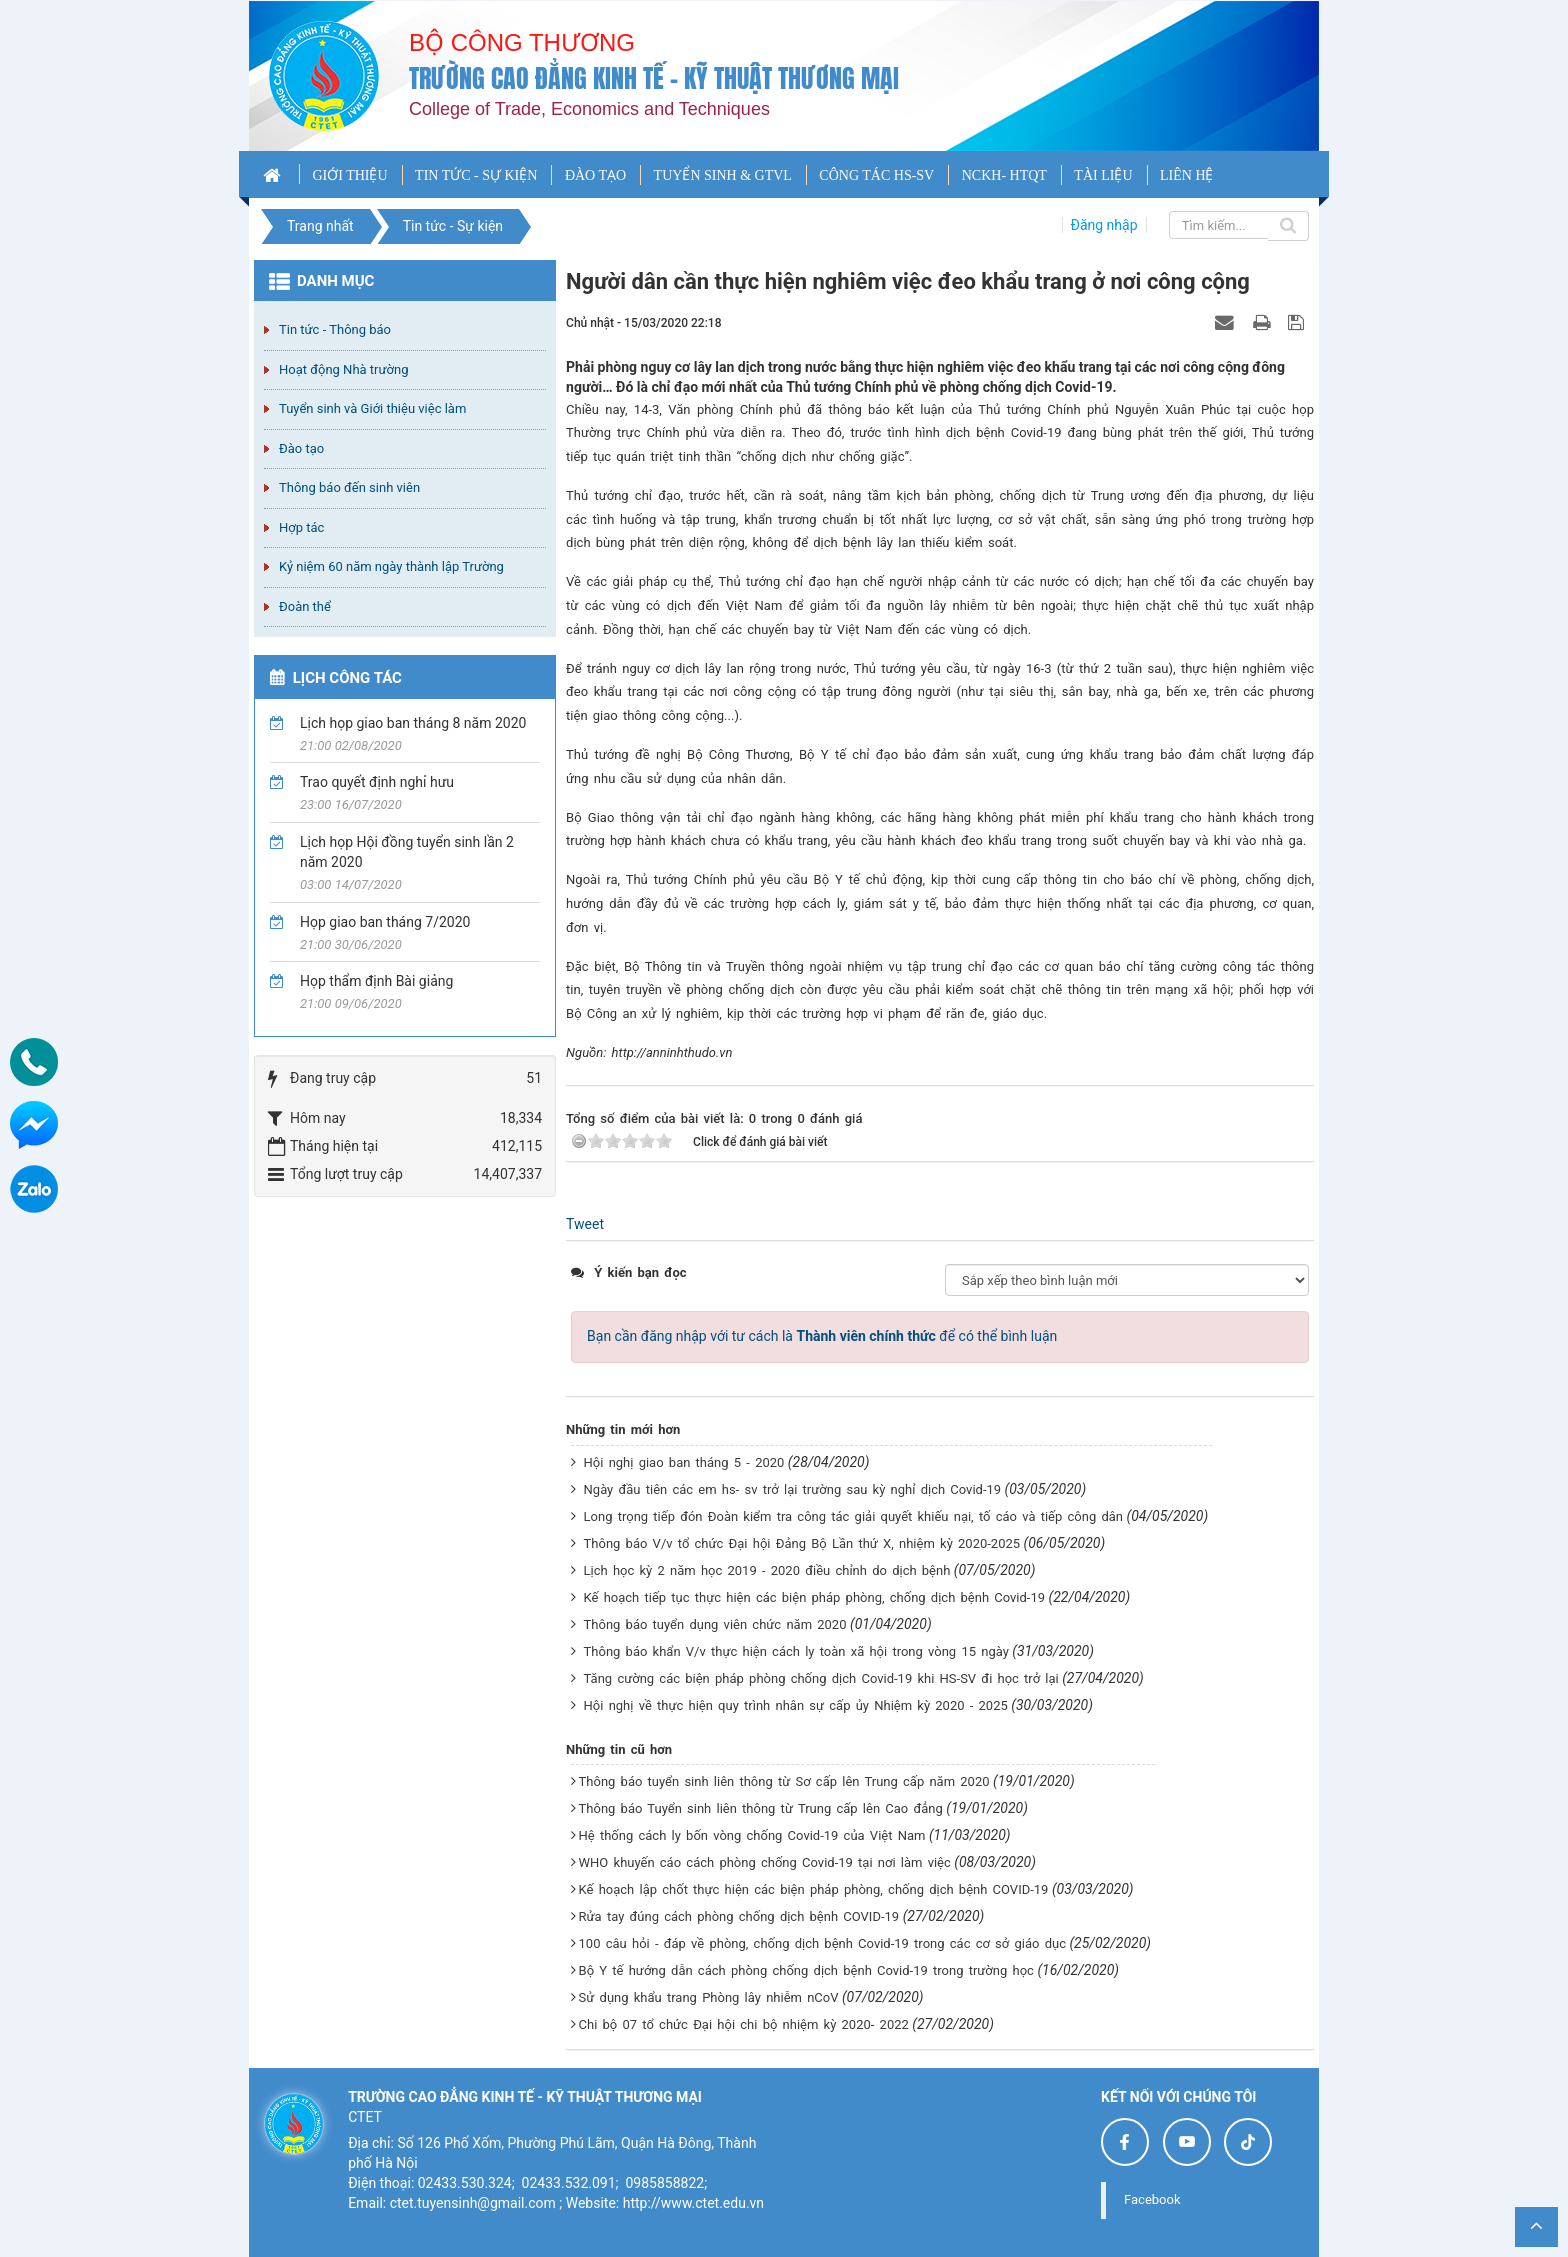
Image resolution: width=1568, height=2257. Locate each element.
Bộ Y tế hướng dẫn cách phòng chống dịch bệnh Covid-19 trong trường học (806, 1970)
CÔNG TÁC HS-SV (876, 175)
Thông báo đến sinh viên (349, 487)
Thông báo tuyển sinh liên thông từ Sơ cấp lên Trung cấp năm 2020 (784, 1781)
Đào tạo (301, 448)
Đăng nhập (1104, 225)
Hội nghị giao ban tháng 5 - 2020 (684, 1462)
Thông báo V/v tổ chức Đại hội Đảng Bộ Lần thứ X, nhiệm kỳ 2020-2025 (802, 1543)
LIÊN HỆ (1187, 175)
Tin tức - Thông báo (335, 329)
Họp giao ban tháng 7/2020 (385, 922)
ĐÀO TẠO (595, 175)
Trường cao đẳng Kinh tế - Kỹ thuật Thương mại (654, 78)
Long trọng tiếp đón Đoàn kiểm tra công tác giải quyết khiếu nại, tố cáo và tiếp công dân (853, 1516)
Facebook (1152, 2199)
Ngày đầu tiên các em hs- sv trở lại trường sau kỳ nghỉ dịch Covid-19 (793, 1489)
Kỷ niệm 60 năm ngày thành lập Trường (391, 566)
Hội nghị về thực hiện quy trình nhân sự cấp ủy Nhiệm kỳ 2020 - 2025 (796, 1705)
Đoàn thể (305, 606)
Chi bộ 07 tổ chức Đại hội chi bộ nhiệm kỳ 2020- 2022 (744, 2024)
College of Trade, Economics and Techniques (589, 109)
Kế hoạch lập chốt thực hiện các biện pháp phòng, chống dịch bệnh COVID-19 (814, 1889)
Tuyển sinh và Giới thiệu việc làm (372, 408)
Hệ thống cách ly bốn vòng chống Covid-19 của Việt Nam (752, 1835)
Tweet (585, 1224)
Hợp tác (301, 527)
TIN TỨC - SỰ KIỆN (476, 175)
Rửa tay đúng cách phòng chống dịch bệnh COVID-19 (739, 1916)
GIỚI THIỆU (349, 175)
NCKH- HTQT (1004, 175)
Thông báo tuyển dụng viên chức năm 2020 (715, 1624)
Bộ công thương (522, 42)
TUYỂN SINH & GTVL (723, 175)
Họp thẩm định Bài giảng (376, 981)
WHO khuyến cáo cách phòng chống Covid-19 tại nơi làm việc (765, 1862)
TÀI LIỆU (1103, 175)
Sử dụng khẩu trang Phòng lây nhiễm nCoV (709, 1997)
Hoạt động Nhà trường (343, 369)
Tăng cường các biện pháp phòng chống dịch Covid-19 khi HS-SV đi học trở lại (821, 1678)
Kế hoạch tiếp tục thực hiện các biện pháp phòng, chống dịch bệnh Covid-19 (814, 1597)
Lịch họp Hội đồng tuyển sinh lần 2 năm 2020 (407, 852)
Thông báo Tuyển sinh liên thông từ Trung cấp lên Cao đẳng (761, 1808)
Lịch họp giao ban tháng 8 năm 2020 (413, 723)
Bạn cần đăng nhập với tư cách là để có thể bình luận (822, 1336)
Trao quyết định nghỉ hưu (377, 782)
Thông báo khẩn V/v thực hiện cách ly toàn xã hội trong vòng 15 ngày (796, 1651)
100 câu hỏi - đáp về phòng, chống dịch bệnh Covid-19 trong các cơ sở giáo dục (822, 1943)
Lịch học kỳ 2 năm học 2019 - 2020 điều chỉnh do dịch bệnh (767, 1570)
